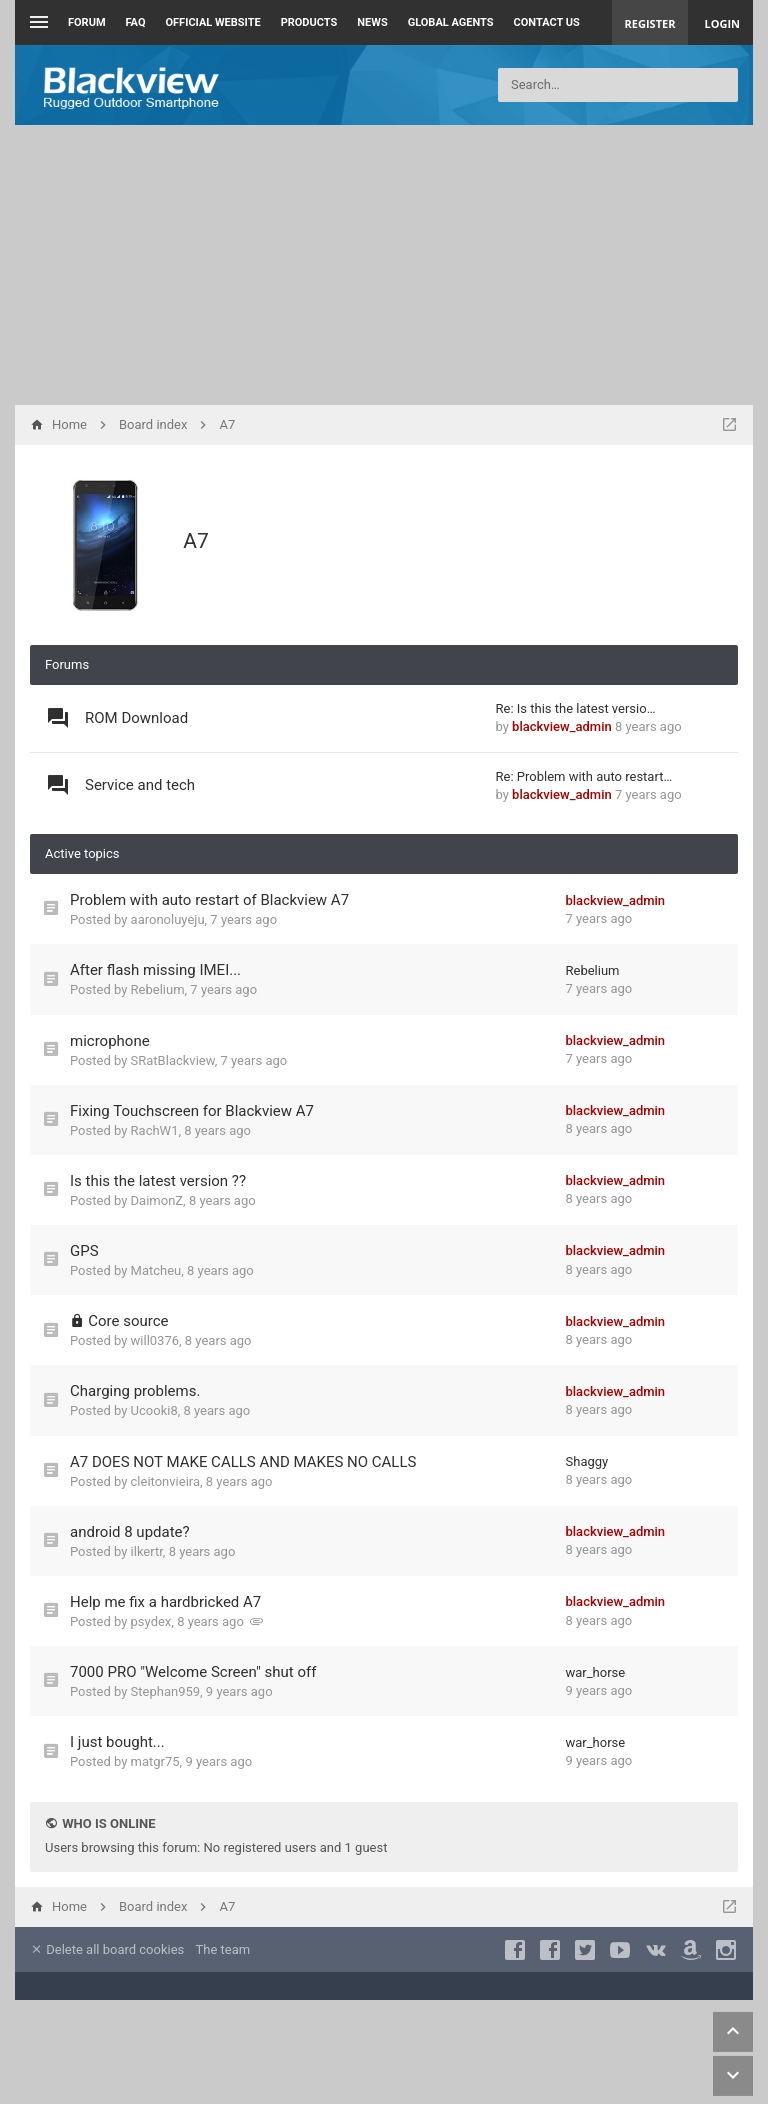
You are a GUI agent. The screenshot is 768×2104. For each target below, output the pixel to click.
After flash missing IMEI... (155, 970)
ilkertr (147, 1551)
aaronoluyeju (168, 919)
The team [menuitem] (223, 1949)
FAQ (136, 22)
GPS (84, 1251)
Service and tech (140, 785)
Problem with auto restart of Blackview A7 (209, 900)
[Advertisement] (384, 265)
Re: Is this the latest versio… (576, 708)
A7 (196, 541)
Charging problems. (135, 1391)
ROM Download (136, 718)
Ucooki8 (154, 1410)
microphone (110, 1041)
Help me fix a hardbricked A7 (165, 1602)
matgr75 (155, 1761)
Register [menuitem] (650, 23)
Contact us (547, 22)
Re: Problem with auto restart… (584, 776)
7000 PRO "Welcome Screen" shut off (193, 1672)
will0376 (155, 1340)
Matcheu (156, 1270)
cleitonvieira (165, 1481)
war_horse (596, 1672)
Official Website (213, 22)
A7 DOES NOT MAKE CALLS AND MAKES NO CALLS (243, 1462)
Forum (87, 22)
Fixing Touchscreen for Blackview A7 (192, 1111)
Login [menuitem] (722, 23)
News (372, 22)
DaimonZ (157, 1200)
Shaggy (587, 1461)
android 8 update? (130, 1532)
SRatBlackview (173, 1060)
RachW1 (155, 1130)
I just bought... (117, 1742)
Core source (128, 1321)
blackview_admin (562, 726)
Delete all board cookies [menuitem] (107, 1949)
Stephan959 (166, 1691)
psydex (151, 1621)
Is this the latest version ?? (158, 1181)
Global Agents (451, 22)
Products (309, 22)
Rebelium (158, 989)
